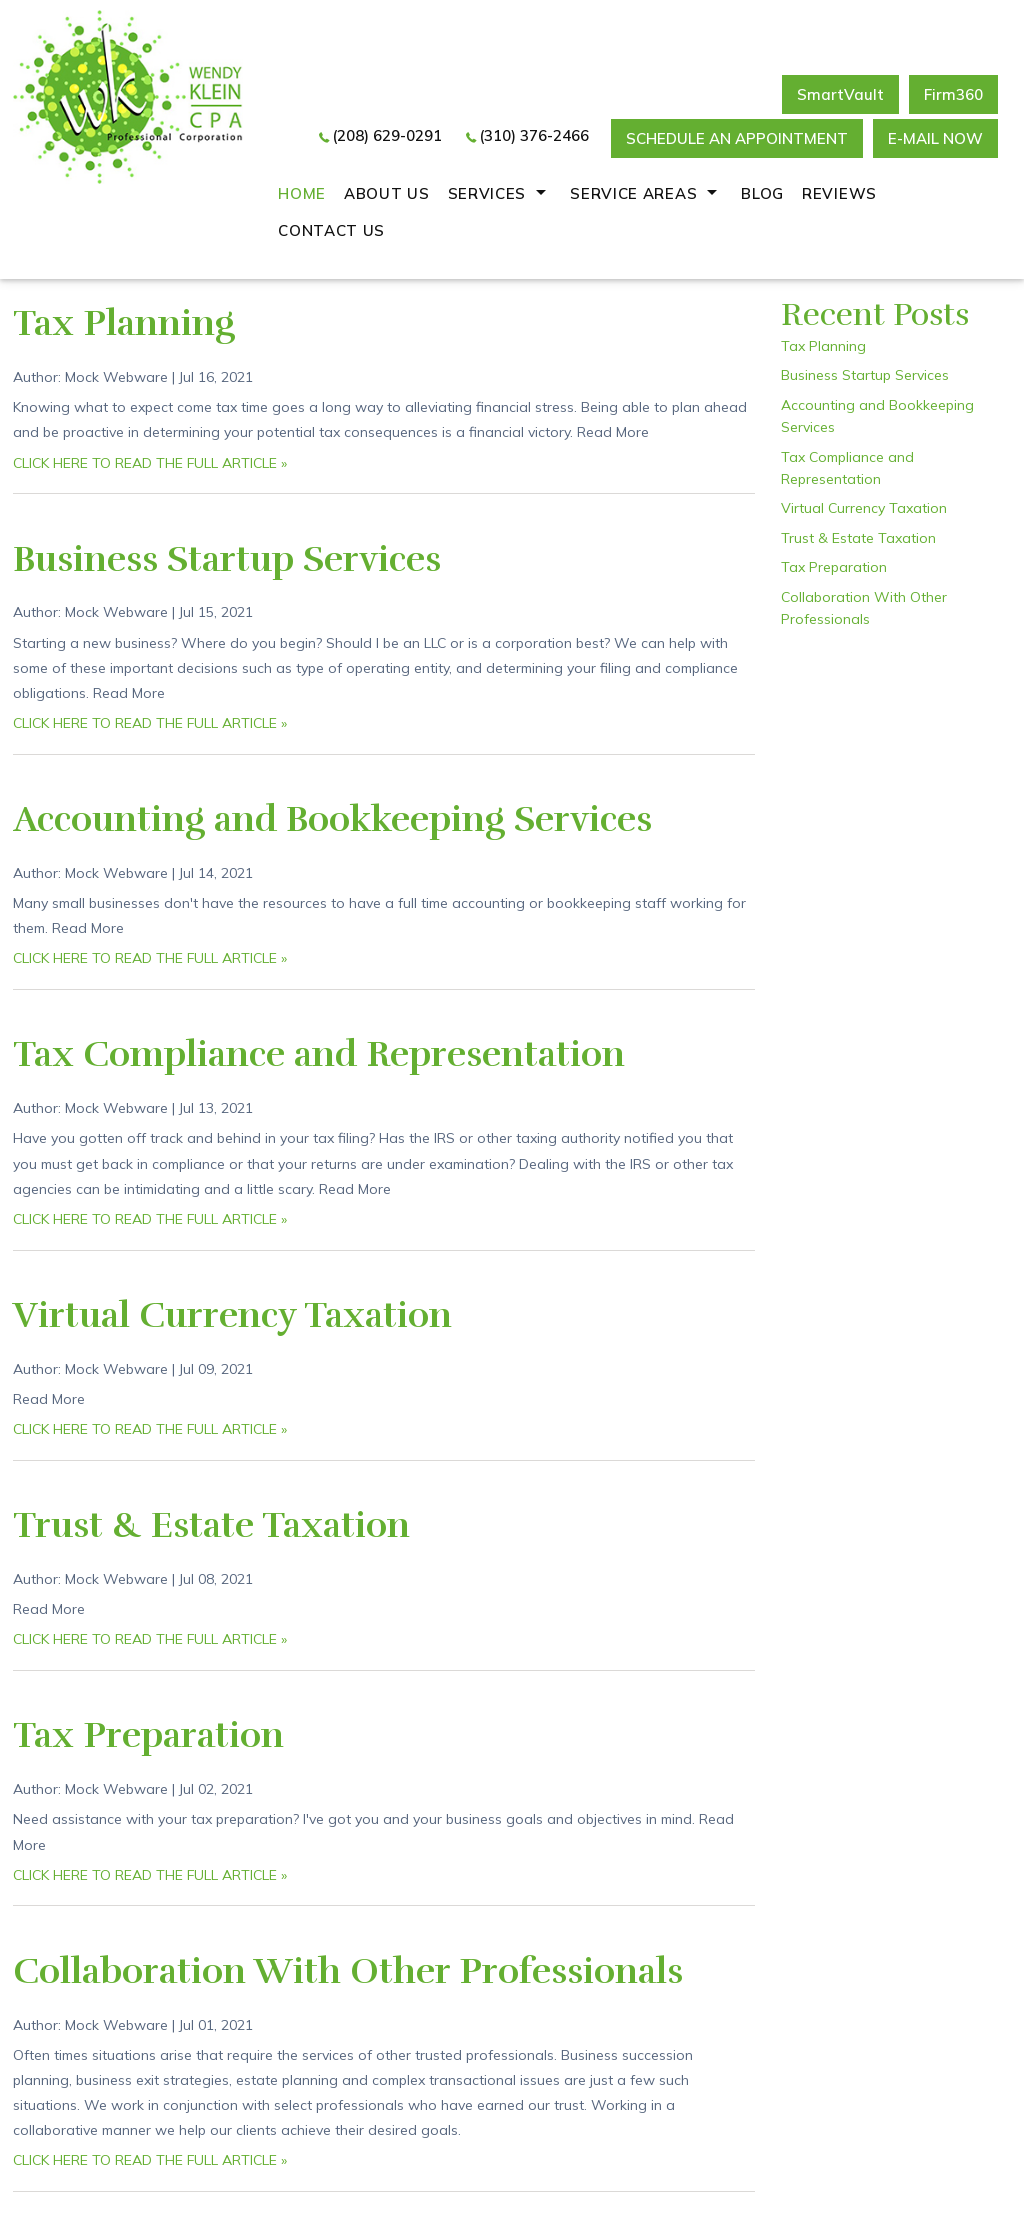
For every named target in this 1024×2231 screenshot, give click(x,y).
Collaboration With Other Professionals (348, 1971)
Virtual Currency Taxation (232, 1315)
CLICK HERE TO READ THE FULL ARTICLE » (150, 463)
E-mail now (935, 138)
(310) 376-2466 (534, 135)
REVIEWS (839, 193)
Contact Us (331, 230)
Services (487, 193)
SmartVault (840, 94)
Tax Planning (124, 323)
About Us (387, 193)
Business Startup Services (227, 559)
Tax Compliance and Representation (319, 1054)
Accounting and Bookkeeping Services (332, 819)
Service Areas (633, 193)
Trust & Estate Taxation (211, 1525)
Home (302, 193)
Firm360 (953, 94)
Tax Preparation (148, 1735)
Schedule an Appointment (737, 138)
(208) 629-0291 (387, 135)
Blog (762, 193)
